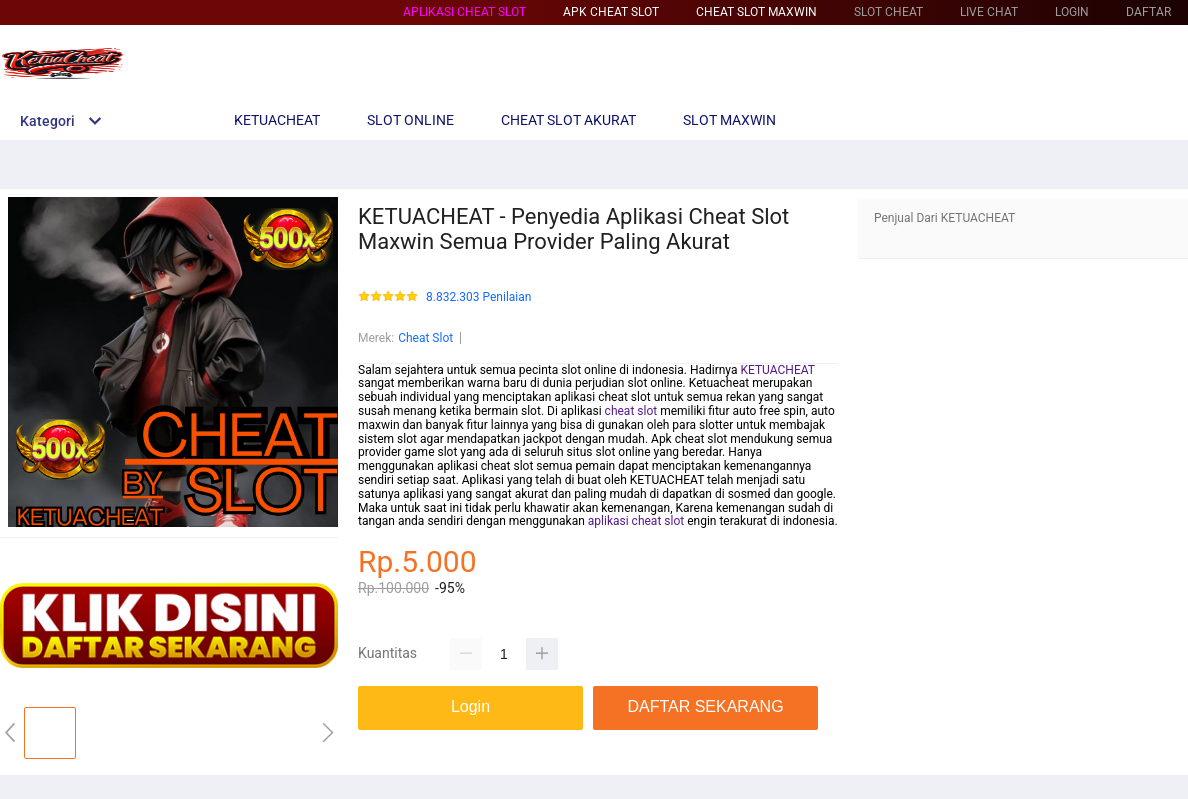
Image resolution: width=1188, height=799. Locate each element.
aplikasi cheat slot (636, 521)
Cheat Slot (425, 338)
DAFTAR (1148, 12)
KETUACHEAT (777, 370)
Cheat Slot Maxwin (756, 12)
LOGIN (1072, 12)
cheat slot (631, 411)
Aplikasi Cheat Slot (464, 12)
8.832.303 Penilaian (478, 297)
